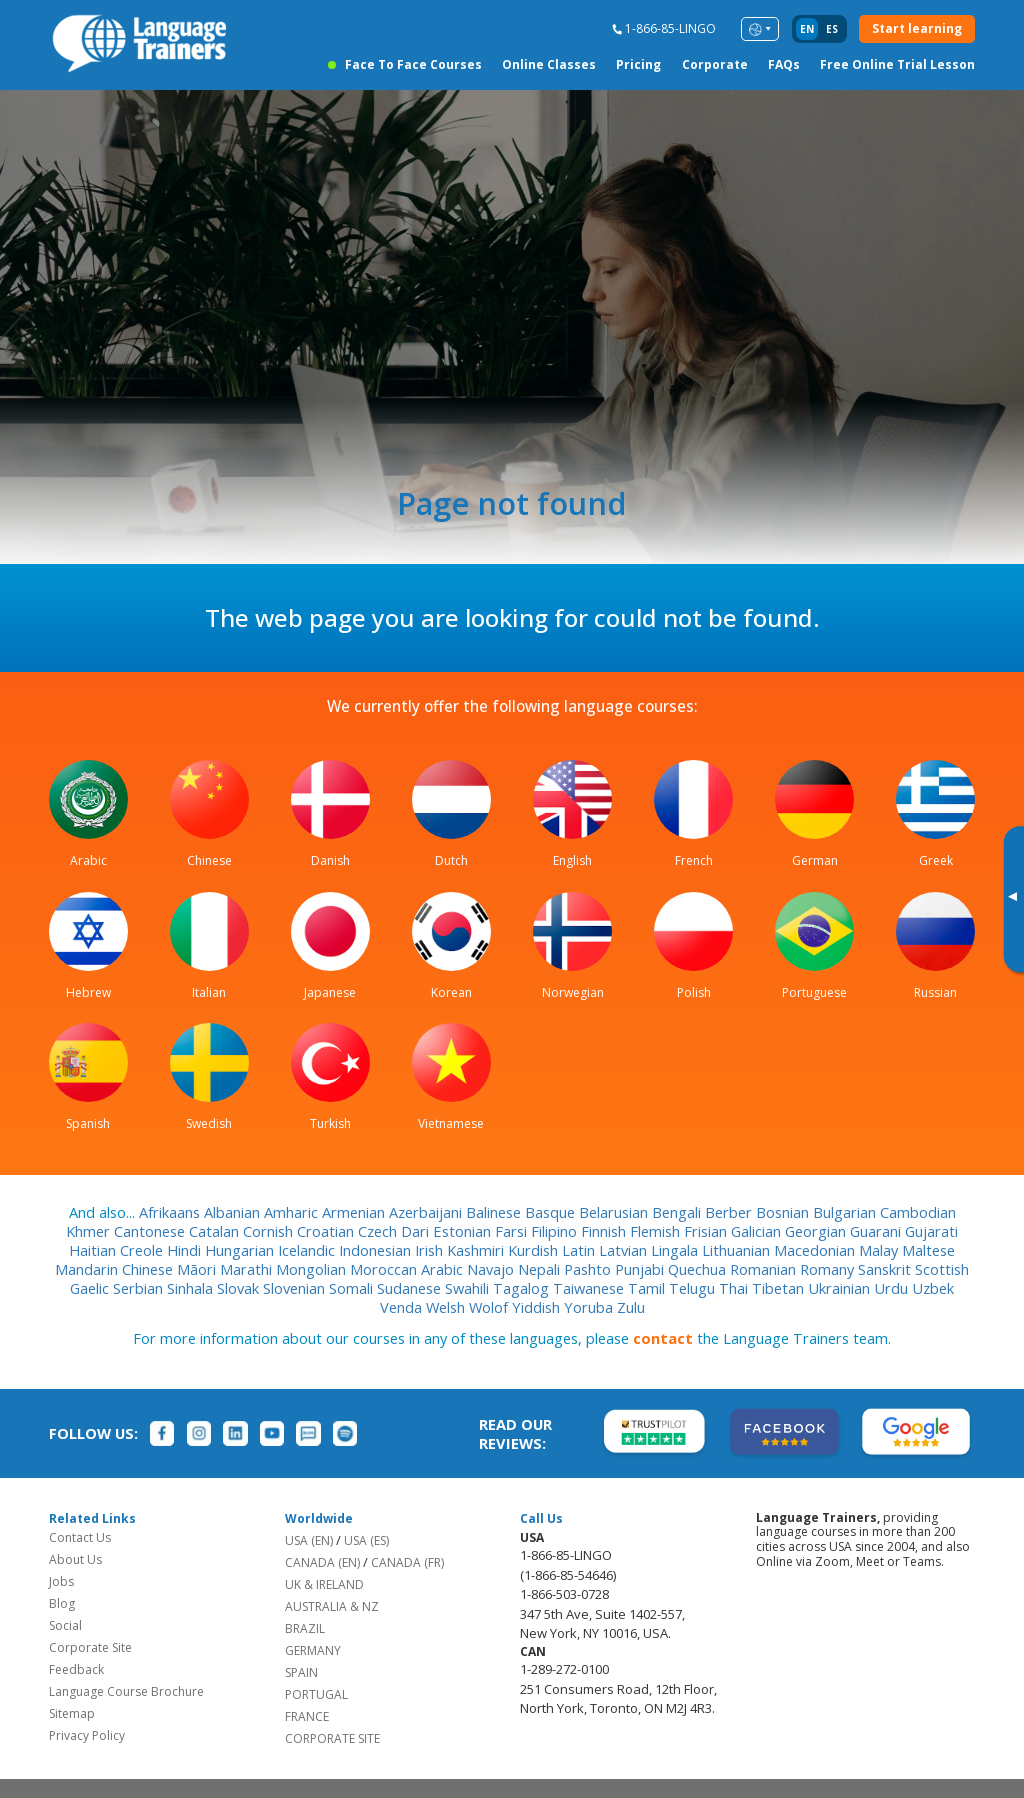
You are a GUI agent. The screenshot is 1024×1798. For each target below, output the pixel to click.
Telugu (694, 1288)
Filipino (556, 1231)
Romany (829, 1269)
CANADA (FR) (407, 1562)
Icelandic (308, 1250)
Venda (403, 1307)
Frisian (707, 1231)
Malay (880, 1250)
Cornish (270, 1231)
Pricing (638, 64)
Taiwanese (590, 1288)
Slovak (240, 1288)
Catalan (216, 1231)
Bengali (678, 1212)
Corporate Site (90, 1647)
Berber (730, 1212)
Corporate (715, 64)
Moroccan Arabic (408, 1269)
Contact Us (80, 1537)
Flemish (657, 1231)
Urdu (893, 1288)
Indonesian (377, 1250)
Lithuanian (738, 1250)
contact (663, 1338)
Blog (62, 1603)
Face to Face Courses (413, 64)
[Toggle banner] (1012, 899)
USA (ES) (366, 1540)
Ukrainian (841, 1288)
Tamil (648, 1288)
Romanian (765, 1269)
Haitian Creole (118, 1250)
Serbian (140, 1288)
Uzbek (933, 1288)
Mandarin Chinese (116, 1269)
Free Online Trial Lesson (897, 64)
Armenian (355, 1212)
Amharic (293, 1212)
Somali (353, 1288)
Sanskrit (886, 1269)
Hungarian (241, 1250)
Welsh (447, 1307)
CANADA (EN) (322, 1562)
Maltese (928, 1250)
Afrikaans (171, 1212)
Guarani (877, 1231)
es (832, 29)
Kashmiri (477, 1250)
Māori (198, 1269)
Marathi (248, 1269)
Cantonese (151, 1231)
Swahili (469, 1288)
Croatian (327, 1231)
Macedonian (816, 1250)
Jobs (61, 1581)
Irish (431, 1250)
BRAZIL (305, 1628)
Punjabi (641, 1269)
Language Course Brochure (126, 1691)
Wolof (490, 1307)
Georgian (817, 1231)
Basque (552, 1212)
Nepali (541, 1269)
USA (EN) (309, 1540)
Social (65, 1625)
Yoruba (590, 1307)
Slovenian (296, 1288)
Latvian (625, 1250)
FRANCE (307, 1716)
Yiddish (538, 1307)
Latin (580, 1250)
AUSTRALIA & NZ (332, 1606)
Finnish (605, 1231)
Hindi (186, 1250)
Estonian (464, 1231)
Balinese (495, 1212)
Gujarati (931, 1231)
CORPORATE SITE (332, 1738)
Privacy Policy (87, 1735)
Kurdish (535, 1250)
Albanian (234, 1212)
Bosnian (784, 1212)
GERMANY (313, 1650)
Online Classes (549, 64)
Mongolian (313, 1269)
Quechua (699, 1269)
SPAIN (301, 1672)
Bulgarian (846, 1212)
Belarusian (615, 1212)
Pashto (589, 1269)
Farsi (513, 1231)
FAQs (784, 64)
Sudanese (411, 1288)
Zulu (631, 1307)
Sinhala (192, 1288)
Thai (735, 1288)
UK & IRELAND (324, 1584)
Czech (379, 1231)
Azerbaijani (427, 1212)
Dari (417, 1231)
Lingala (676, 1250)
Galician (758, 1231)
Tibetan (780, 1288)
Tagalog (523, 1288)
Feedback (76, 1669)
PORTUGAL (316, 1694)
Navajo (492, 1269)
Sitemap (72, 1713)
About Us (75, 1559)
